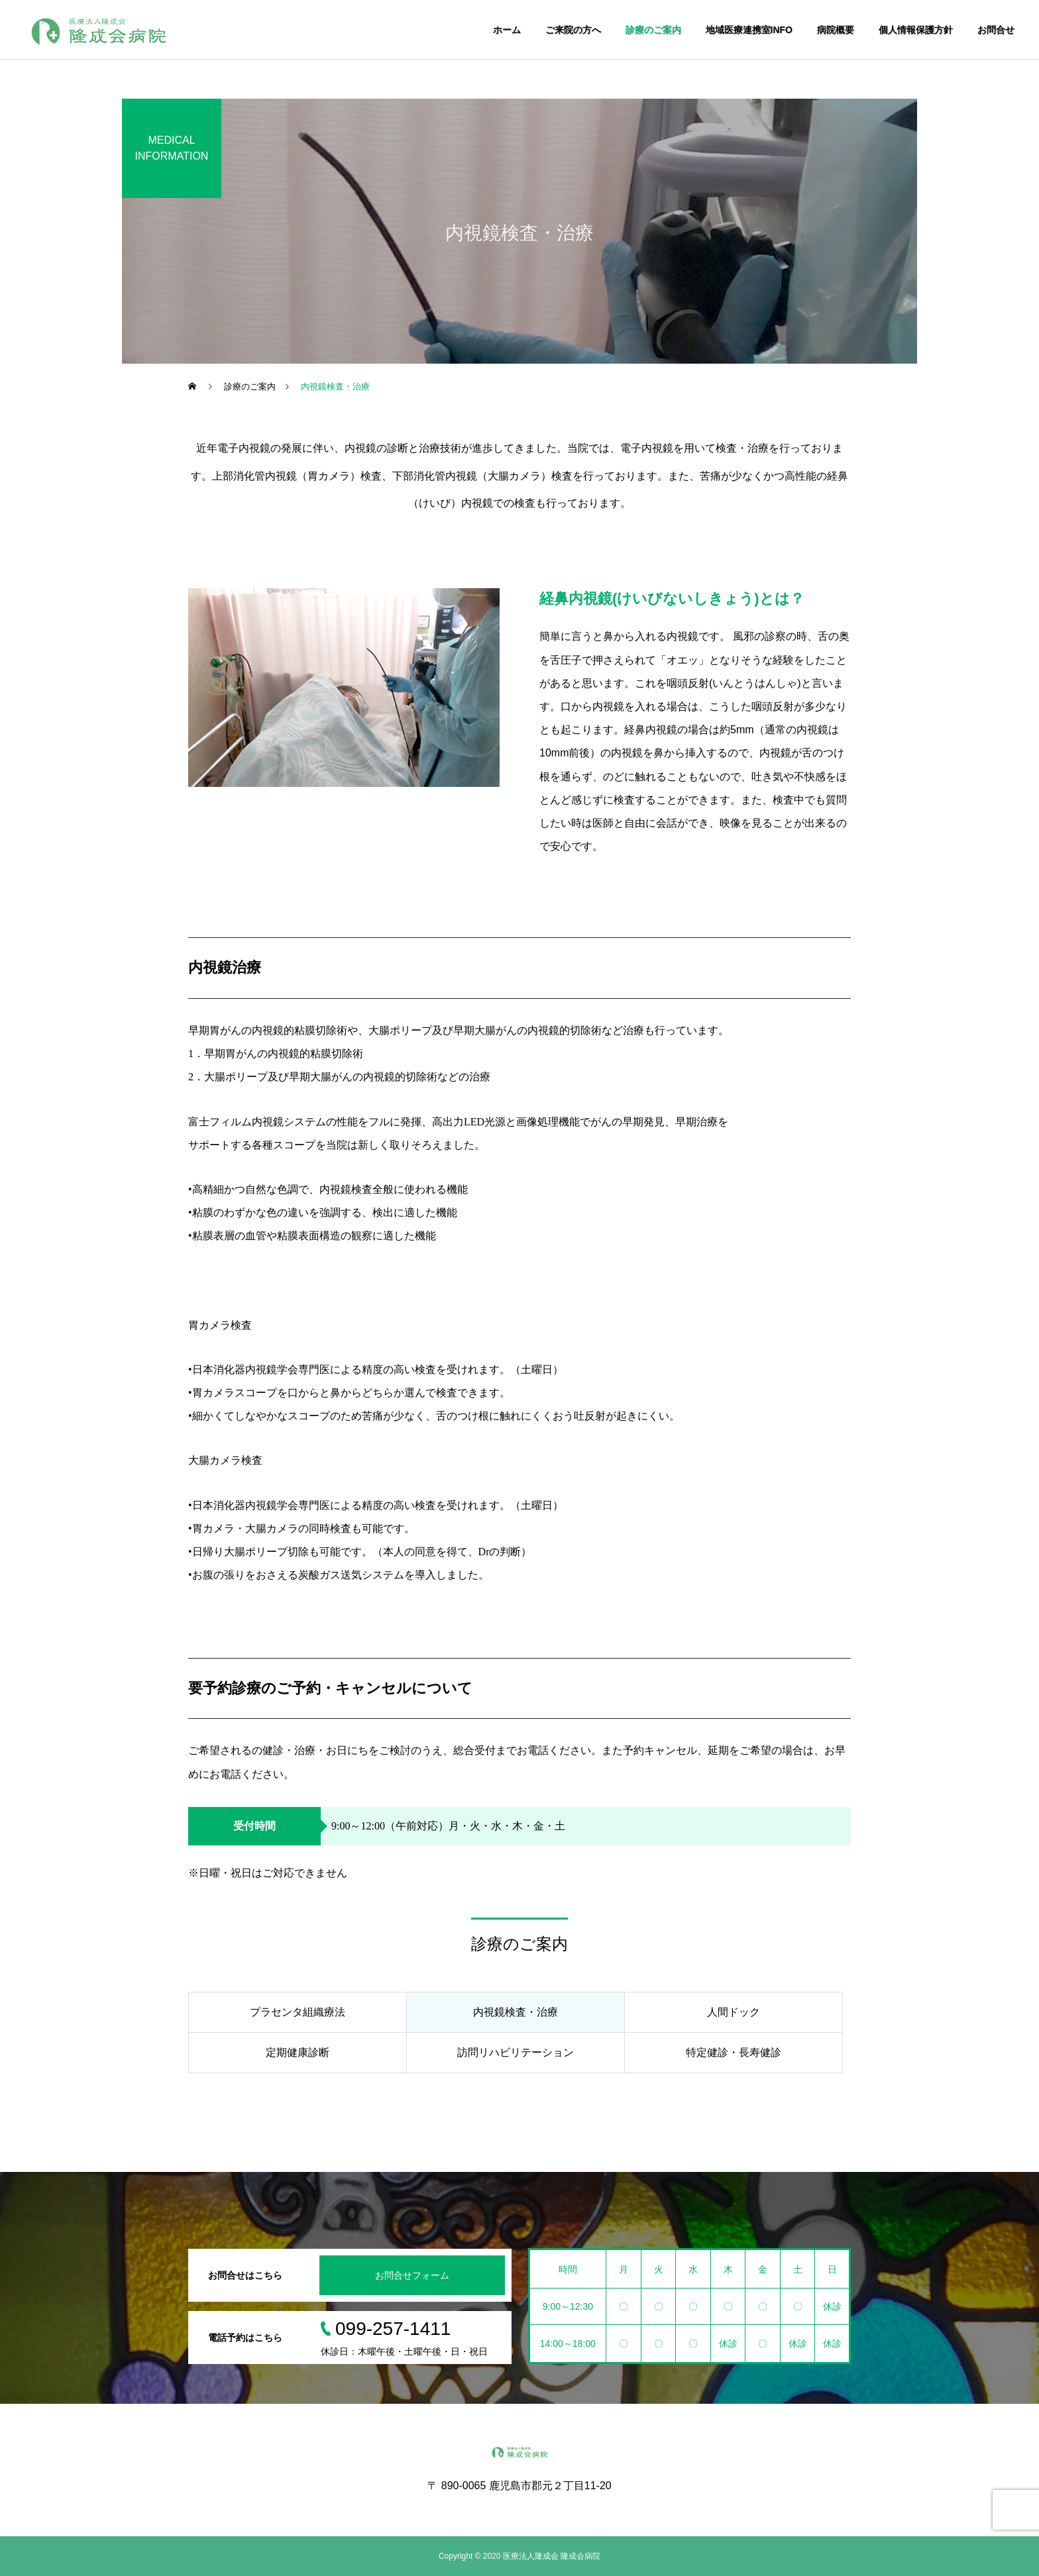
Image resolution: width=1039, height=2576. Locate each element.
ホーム (507, 30)
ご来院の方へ (573, 30)
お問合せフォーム (412, 2275)
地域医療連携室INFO (749, 30)
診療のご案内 (653, 30)
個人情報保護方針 (916, 30)
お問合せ (995, 30)
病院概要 (835, 30)
